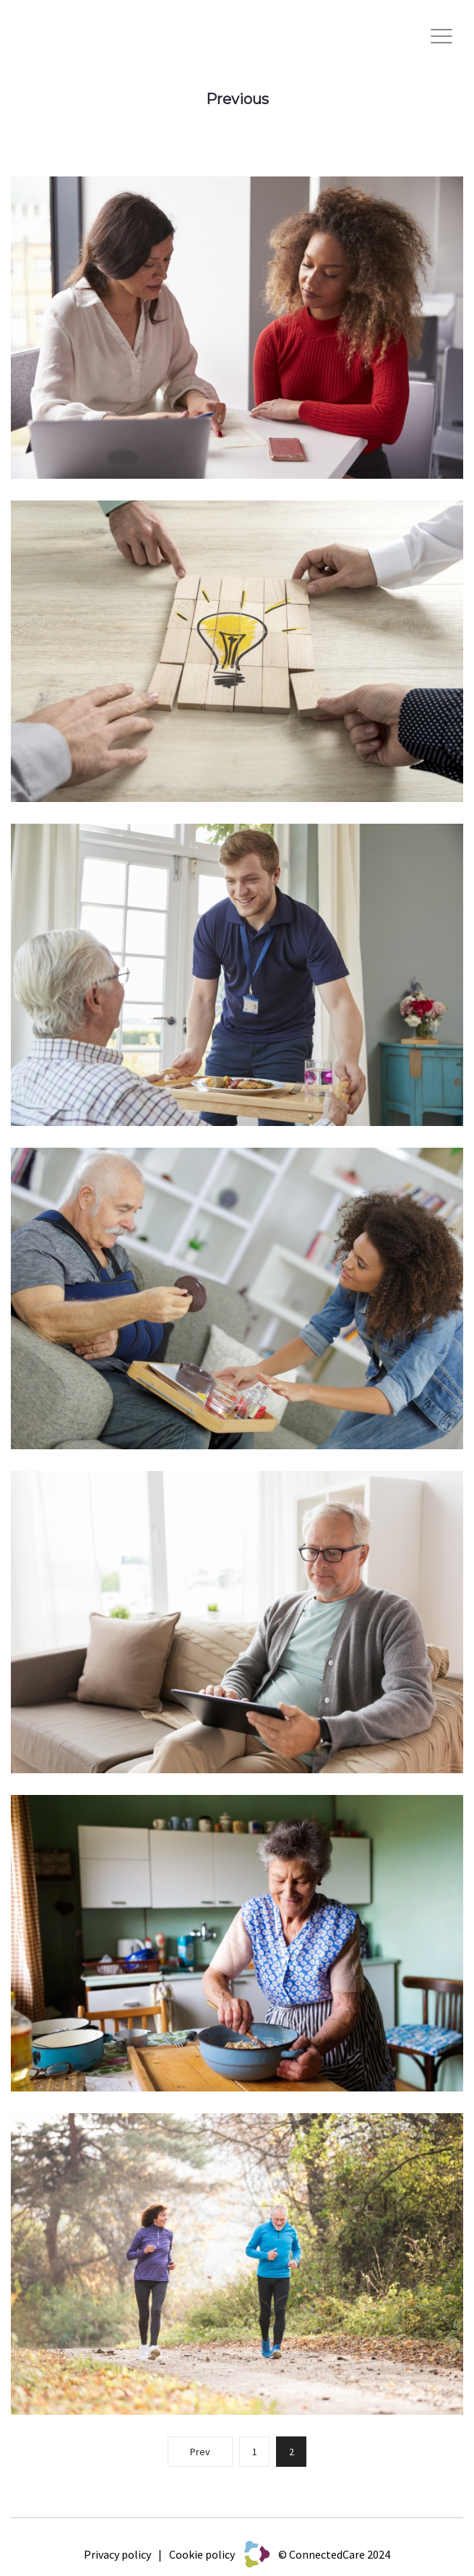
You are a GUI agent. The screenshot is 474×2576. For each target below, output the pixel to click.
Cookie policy (202, 2554)
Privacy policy (117, 2554)
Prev (200, 2451)
